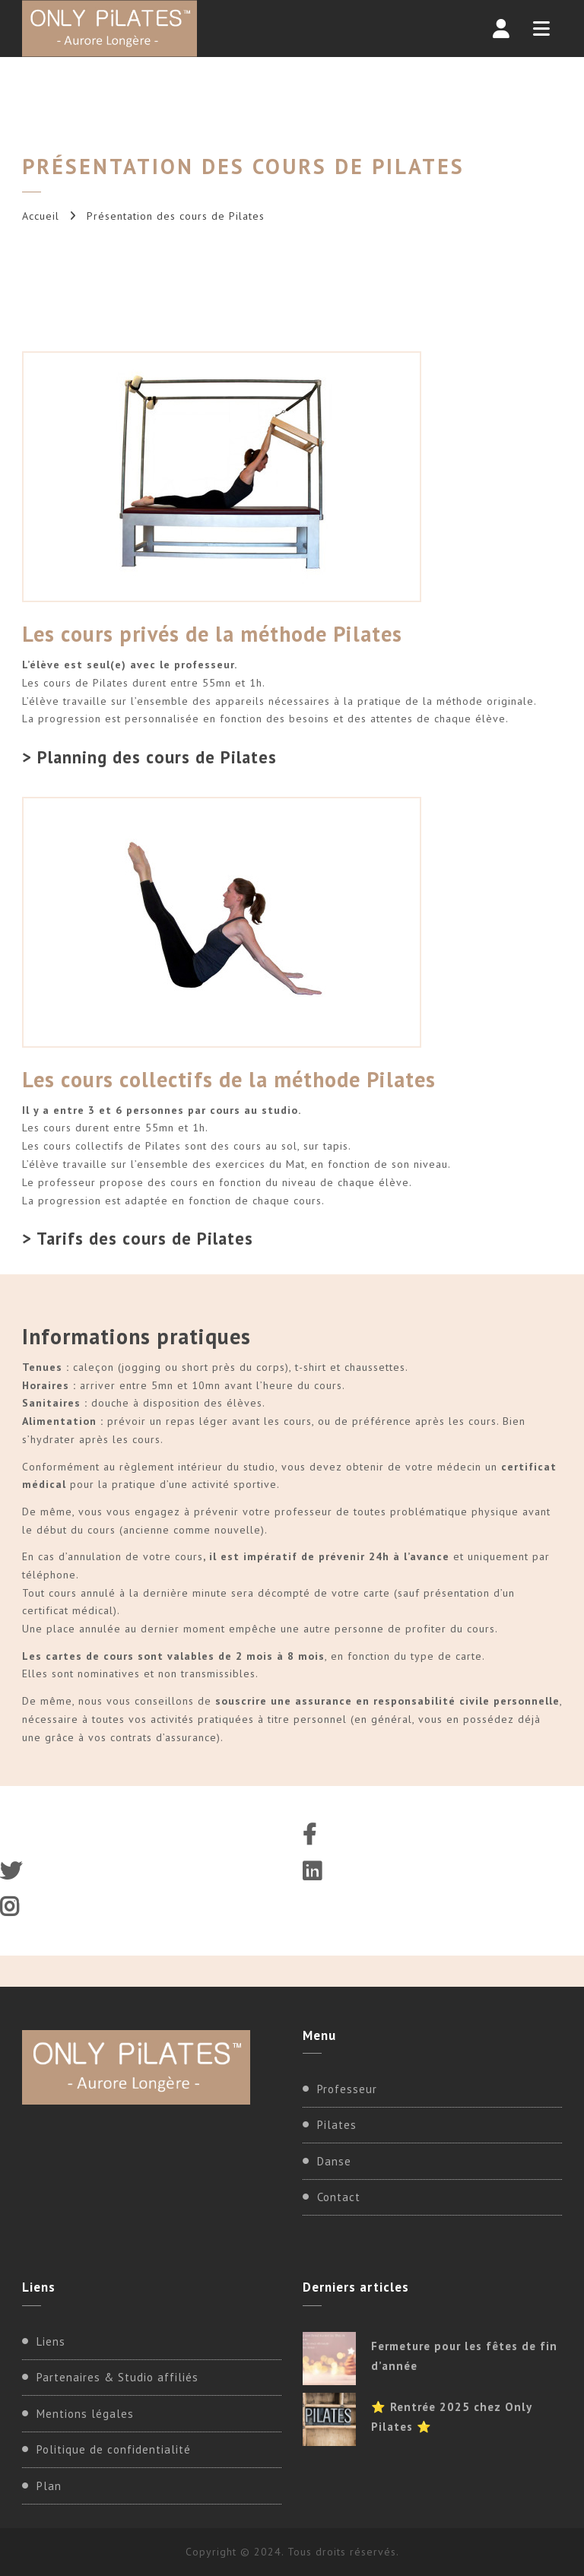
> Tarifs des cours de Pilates (137, 1238)
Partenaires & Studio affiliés (117, 2377)
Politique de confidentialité (113, 2449)
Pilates (337, 2125)
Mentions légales (85, 2413)
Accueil (40, 216)
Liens (50, 2341)
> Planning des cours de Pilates (149, 757)
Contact (338, 2197)
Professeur (347, 2089)
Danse (334, 2161)
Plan (49, 2486)
